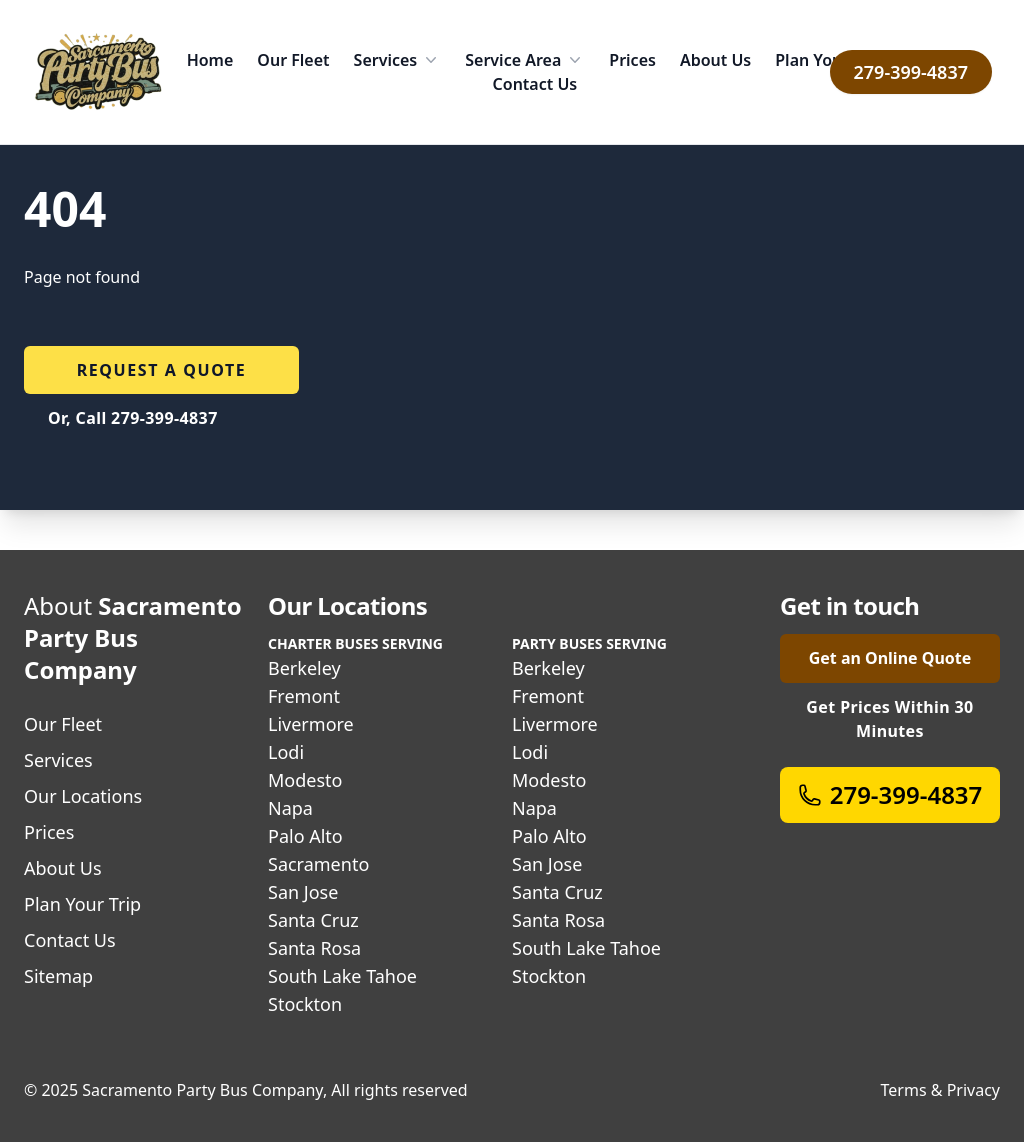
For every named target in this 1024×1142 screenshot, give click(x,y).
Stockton (305, 1004)
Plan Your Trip (829, 60)
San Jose (303, 892)
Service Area (525, 60)
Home (210, 60)
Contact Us (535, 84)
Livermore (311, 724)
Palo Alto (305, 836)
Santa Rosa (314, 948)
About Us (715, 60)
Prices (632, 60)
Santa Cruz (313, 920)
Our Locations (83, 796)
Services (398, 60)
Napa (290, 808)
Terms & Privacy (940, 1090)
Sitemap (58, 976)
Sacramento (318, 864)
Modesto (305, 780)
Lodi (286, 752)
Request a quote (162, 370)
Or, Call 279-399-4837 (133, 418)
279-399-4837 (911, 72)
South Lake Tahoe (342, 976)
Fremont (304, 696)
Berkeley (304, 668)
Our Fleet (293, 60)
